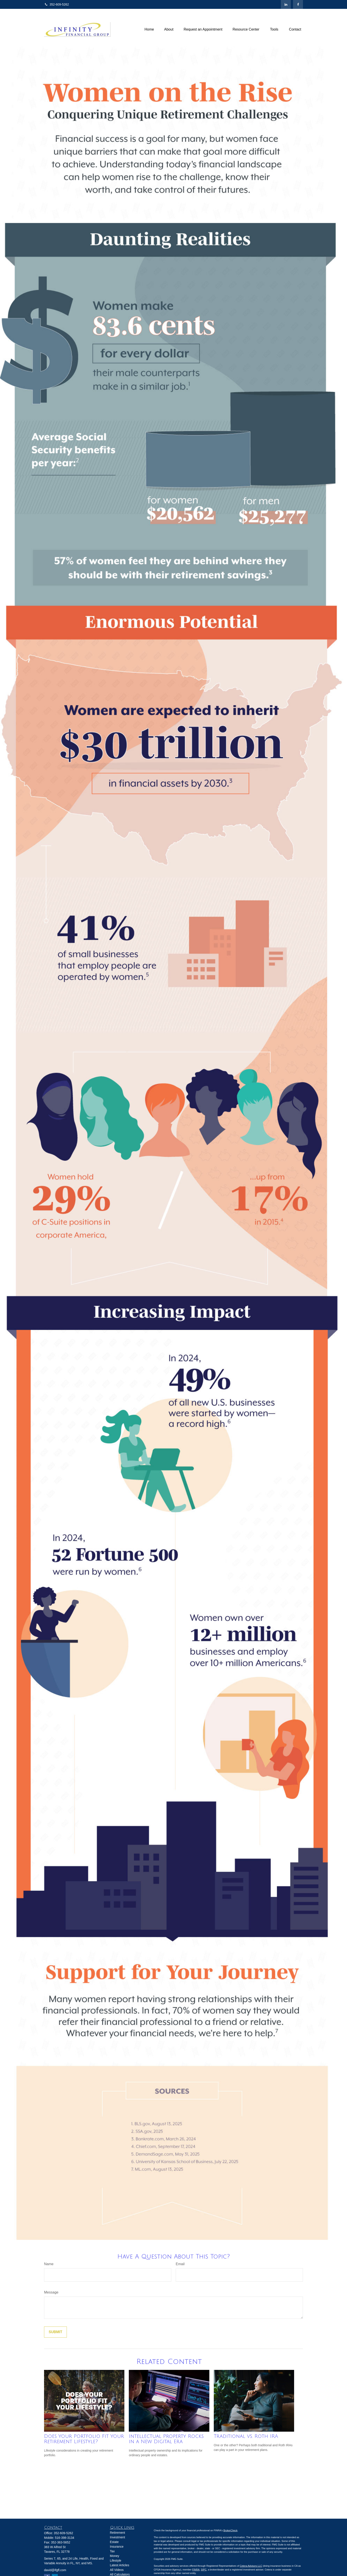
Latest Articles (119, 2565)
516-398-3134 (64, 2537)
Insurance (116, 2546)
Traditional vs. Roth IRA (246, 2436)
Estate (114, 2542)
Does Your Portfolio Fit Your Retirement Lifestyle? (84, 2439)
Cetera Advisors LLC (251, 2565)
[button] (149, 29)
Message (51, 2292)
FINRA (195, 2569)
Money (114, 2556)
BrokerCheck (230, 2530)
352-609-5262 (56, 4)
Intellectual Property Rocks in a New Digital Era (166, 2439)
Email (180, 2264)
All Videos (117, 2570)
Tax (112, 2551)
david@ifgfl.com (55, 2570)
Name (49, 2264)
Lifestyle (115, 2560)
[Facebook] (298, 4)
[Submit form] (55, 2332)
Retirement (117, 2532)
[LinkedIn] (286, 4)
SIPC (204, 2569)
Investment (117, 2537)
